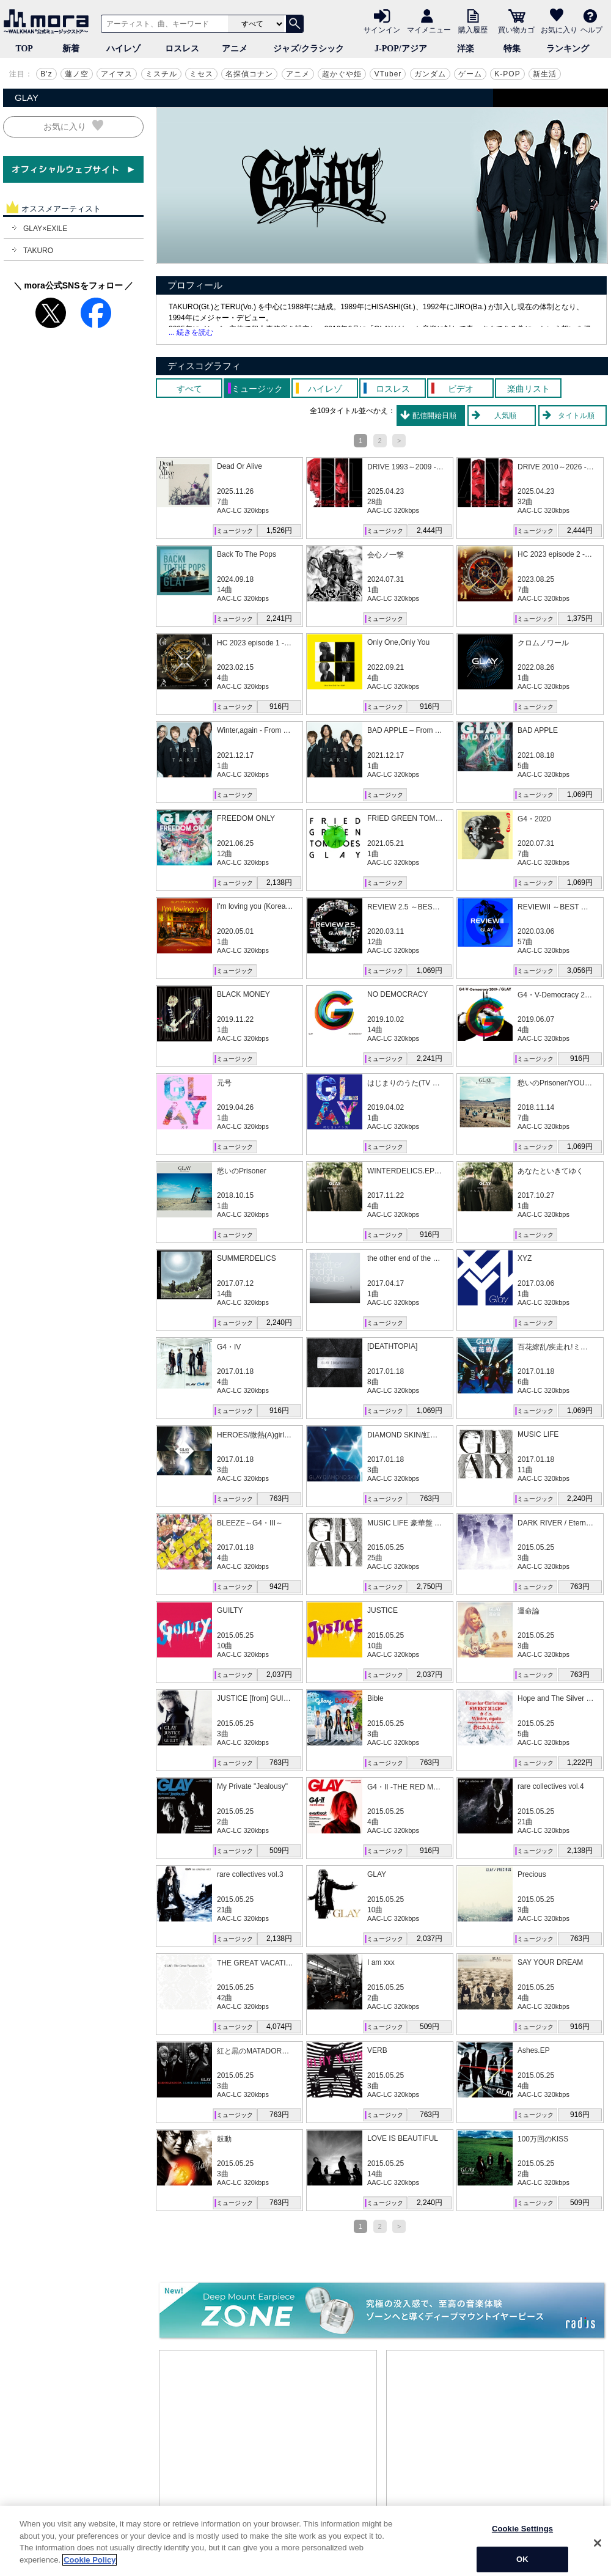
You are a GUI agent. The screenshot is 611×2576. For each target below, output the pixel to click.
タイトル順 (576, 415)
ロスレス (182, 48)
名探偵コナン (249, 74)
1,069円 (580, 794)
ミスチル (161, 74)
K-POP (507, 74)
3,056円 (580, 970)
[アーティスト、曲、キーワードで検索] (162, 23)
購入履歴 (473, 29)
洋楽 (465, 48)
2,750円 (429, 1586)
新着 (70, 48)
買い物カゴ (516, 29)
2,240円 (279, 1322)
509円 (279, 1850)
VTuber (387, 74)
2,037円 (279, 1674)
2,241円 (279, 618)
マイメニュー (429, 29)
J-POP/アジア (401, 48)
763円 (279, 1498)
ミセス (201, 74)
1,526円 (279, 530)
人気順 (505, 415)
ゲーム (470, 74)
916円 (279, 706)
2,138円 (279, 882)
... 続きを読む (191, 332)
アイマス (117, 74)
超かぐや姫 (342, 74)
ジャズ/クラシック (308, 48)
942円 (279, 1586)
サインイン (382, 29)
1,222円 (580, 1762)
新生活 (545, 74)
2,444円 (429, 530)
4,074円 (279, 2026)
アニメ (234, 48)
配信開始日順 (434, 415)
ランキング (567, 48)
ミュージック (234, 530)
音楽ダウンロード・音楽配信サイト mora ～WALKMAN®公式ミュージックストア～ (49, 21)
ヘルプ (591, 29)
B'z (46, 74)
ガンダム (430, 74)
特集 (512, 48)
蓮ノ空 (77, 74)
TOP (24, 48)
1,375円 (580, 618)
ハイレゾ (123, 48)
